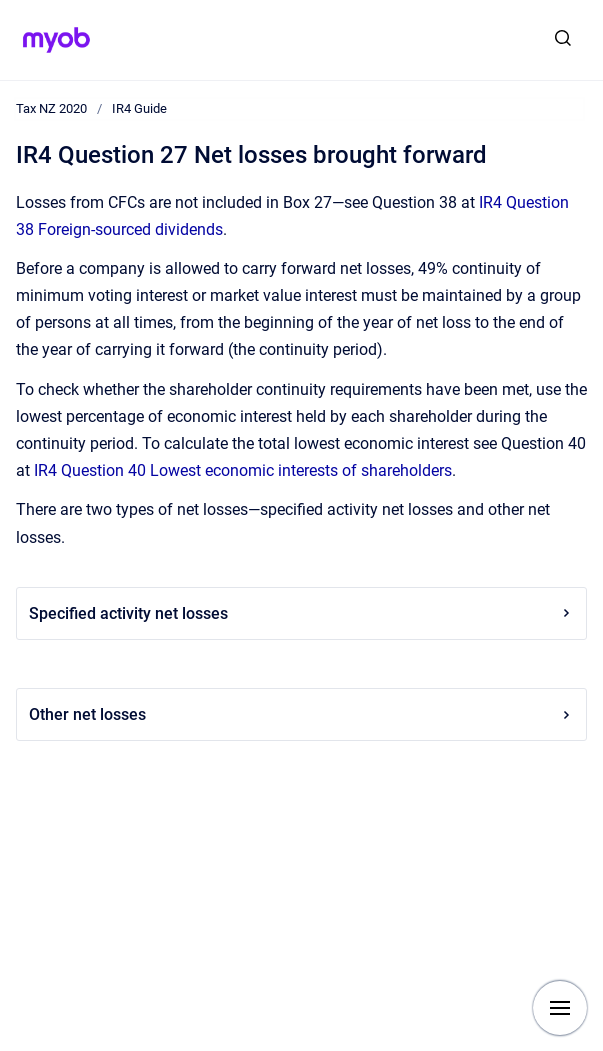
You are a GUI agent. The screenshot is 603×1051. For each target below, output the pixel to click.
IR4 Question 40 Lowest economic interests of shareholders (243, 470)
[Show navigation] (560, 1008)
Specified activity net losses (301, 613)
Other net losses (301, 714)
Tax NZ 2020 (51, 108)
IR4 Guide (139, 108)
